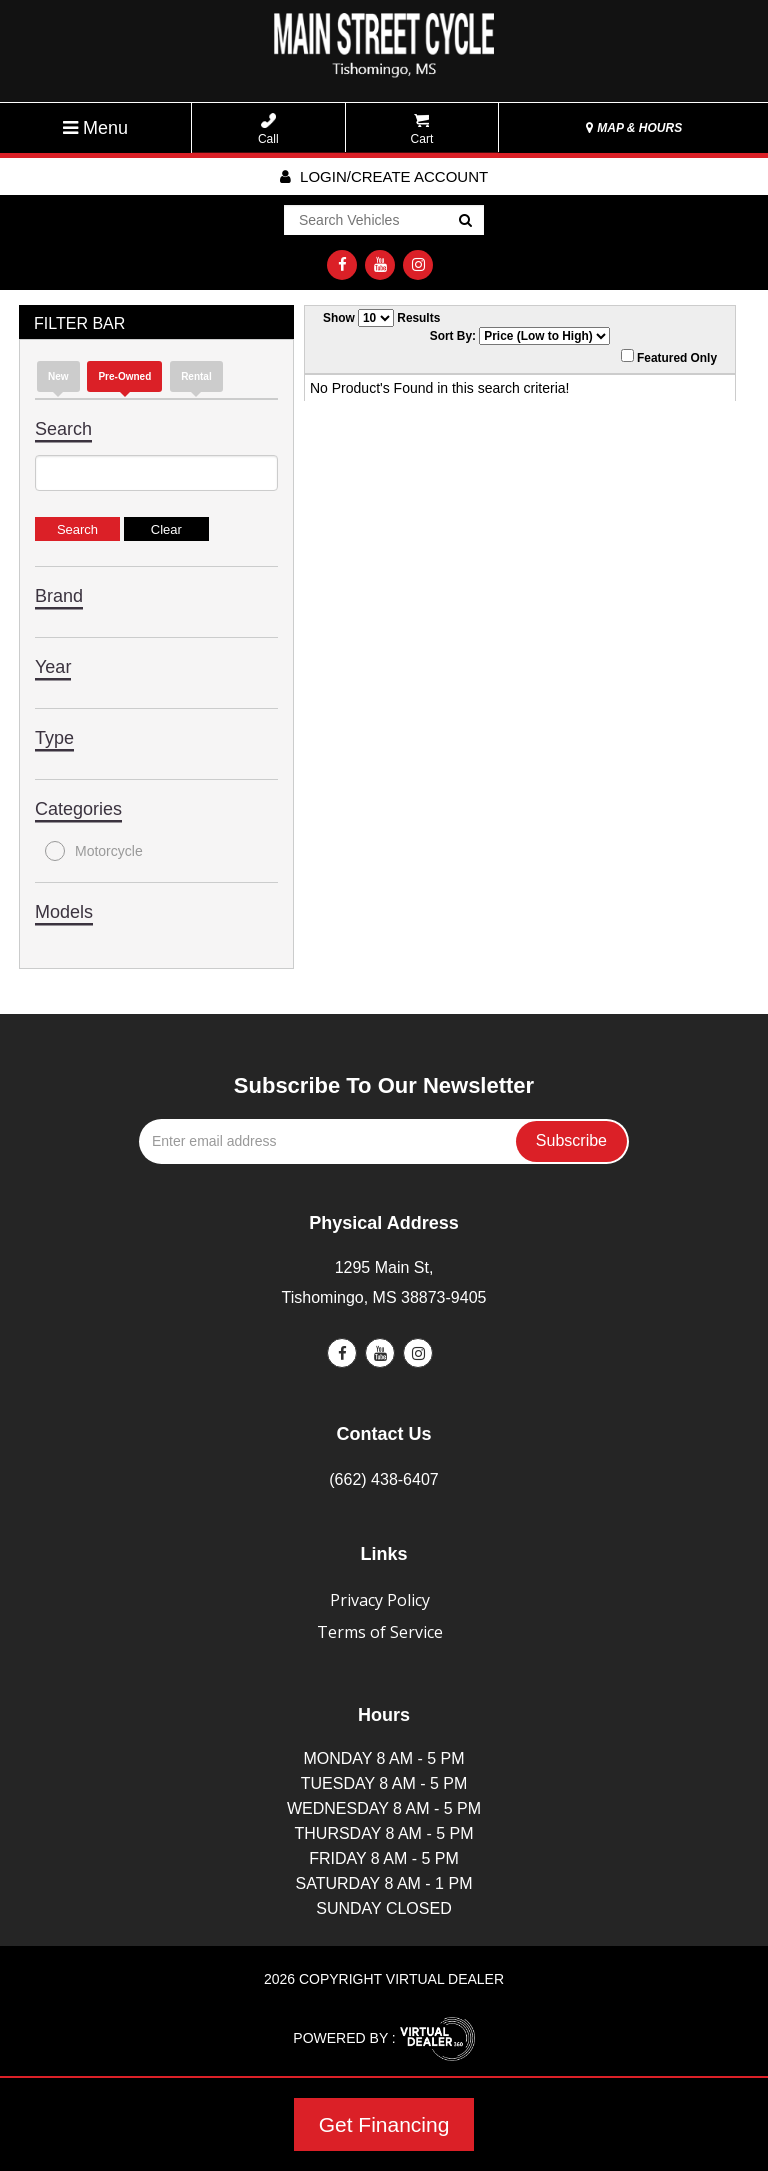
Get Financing (384, 2124)
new (58, 376)
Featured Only (669, 357)
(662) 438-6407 (383, 1479)
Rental (196, 376)
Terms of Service (380, 1632)
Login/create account (384, 176)
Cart (422, 129)
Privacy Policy (380, 1600)
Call (268, 129)
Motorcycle (94, 851)
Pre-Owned (124, 376)
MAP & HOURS (634, 128)
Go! (464, 221)
